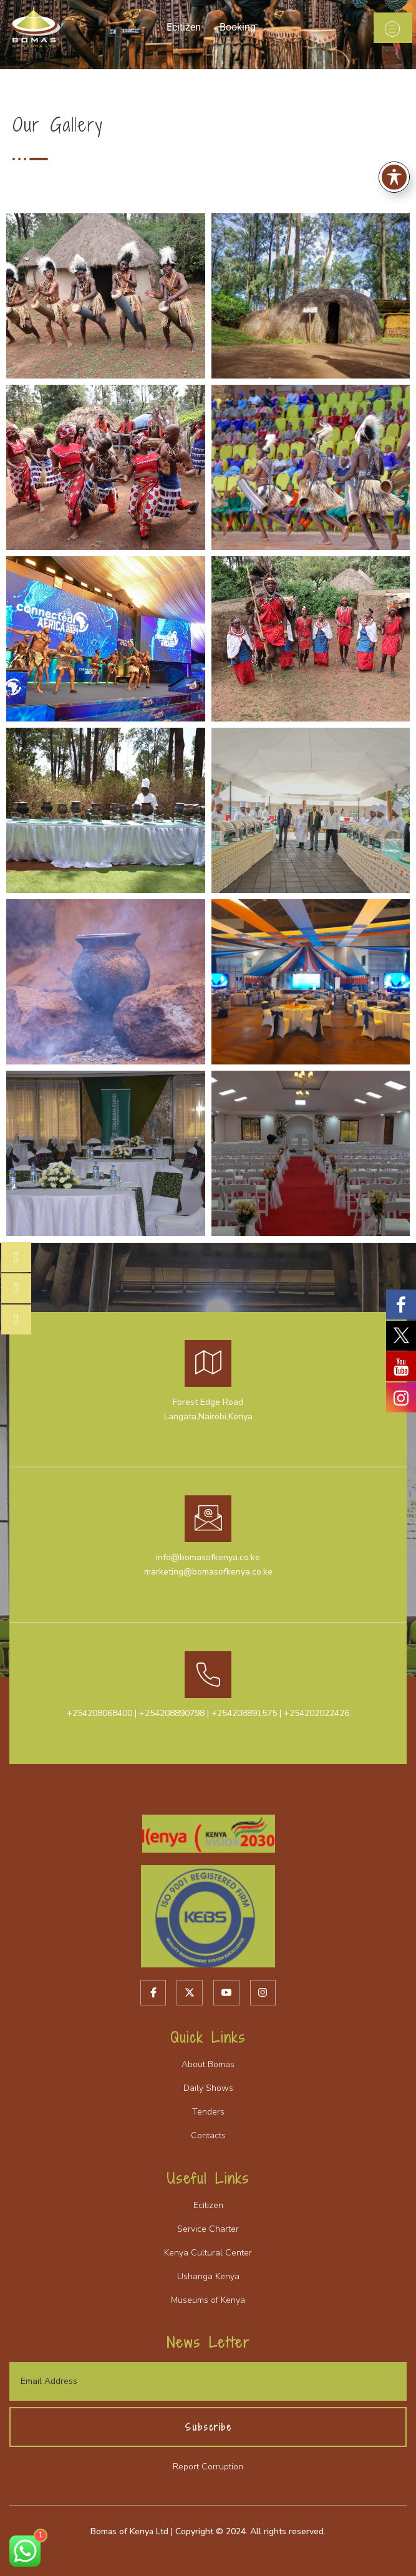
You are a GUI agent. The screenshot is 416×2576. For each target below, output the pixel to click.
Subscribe (208, 2427)
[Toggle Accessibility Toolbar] (394, 177)
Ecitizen (184, 27)
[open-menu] (393, 27)
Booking (238, 27)
